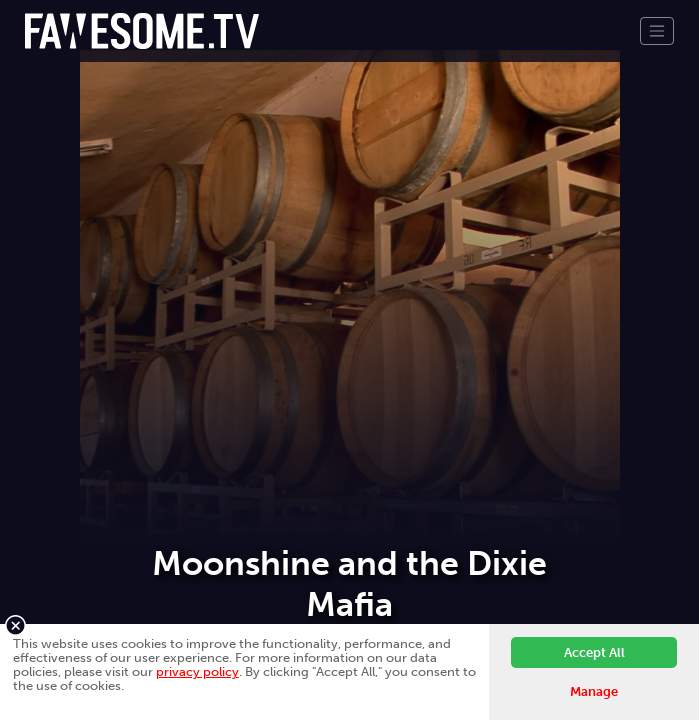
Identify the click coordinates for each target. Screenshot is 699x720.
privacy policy (197, 671)
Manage (594, 691)
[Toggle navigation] (657, 31)
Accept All (594, 652)
